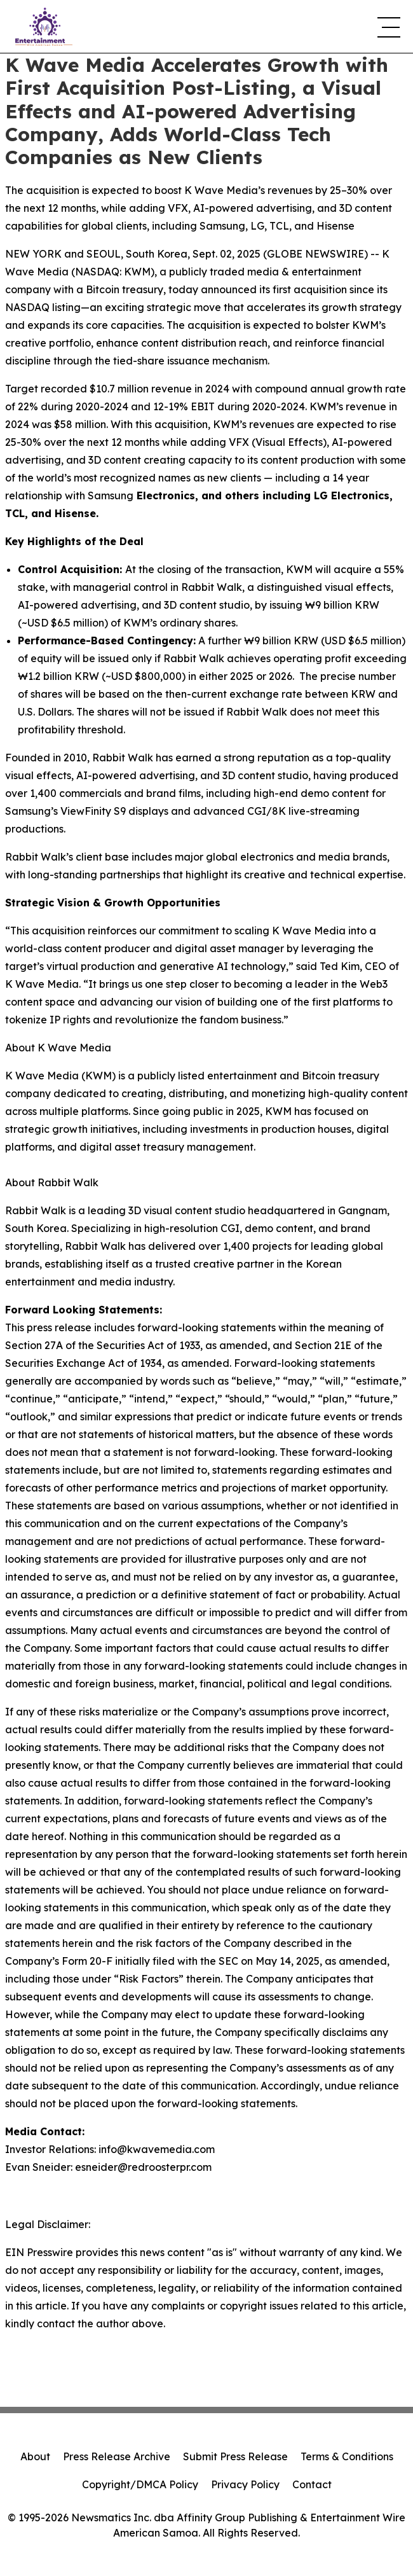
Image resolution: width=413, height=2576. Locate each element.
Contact (312, 2484)
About (35, 2456)
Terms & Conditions (347, 2456)
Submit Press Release (235, 2456)
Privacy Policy (245, 2484)
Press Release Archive (116, 2456)
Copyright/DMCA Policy (140, 2484)
